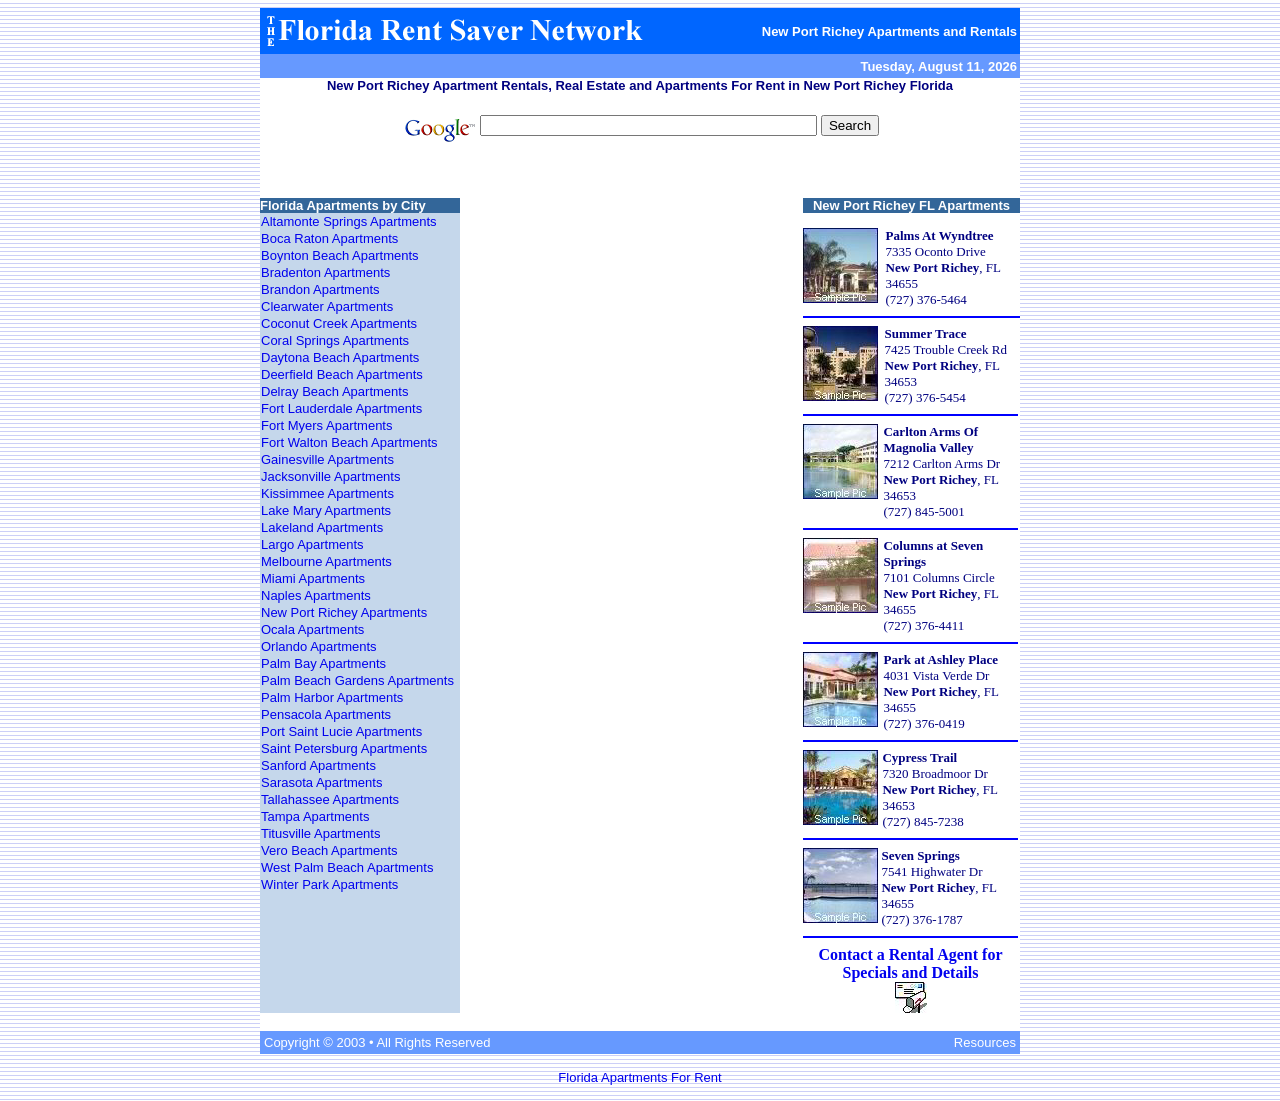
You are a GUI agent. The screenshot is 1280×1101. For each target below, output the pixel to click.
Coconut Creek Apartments (339, 323)
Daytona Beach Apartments (340, 357)
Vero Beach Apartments (329, 850)
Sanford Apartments (318, 765)
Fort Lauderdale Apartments (341, 408)
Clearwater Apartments (327, 306)
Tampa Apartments (315, 816)
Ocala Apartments (312, 629)
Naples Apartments (316, 595)
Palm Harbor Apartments (332, 697)
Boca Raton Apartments (329, 238)
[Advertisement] (640, 172)
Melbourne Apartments (326, 561)
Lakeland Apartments (322, 527)
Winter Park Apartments (329, 884)
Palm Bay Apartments (323, 663)
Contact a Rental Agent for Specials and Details (911, 963)
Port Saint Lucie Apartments (341, 731)
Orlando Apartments (319, 646)
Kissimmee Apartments (327, 493)
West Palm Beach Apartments (347, 867)
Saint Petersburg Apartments (344, 748)
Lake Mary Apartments (326, 510)
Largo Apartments (312, 544)
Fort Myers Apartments (326, 425)
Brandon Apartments (320, 289)
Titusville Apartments (320, 833)
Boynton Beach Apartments (340, 255)
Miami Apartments (313, 578)
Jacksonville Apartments (330, 476)
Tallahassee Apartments (330, 799)
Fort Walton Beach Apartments (349, 442)
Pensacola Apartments (326, 714)
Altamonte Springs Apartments (349, 221)
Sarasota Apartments (321, 782)
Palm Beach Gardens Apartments (357, 680)
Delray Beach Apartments (334, 391)
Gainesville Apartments (327, 459)
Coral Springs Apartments (335, 340)
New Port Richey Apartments (344, 612)
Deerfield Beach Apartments (342, 374)
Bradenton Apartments (325, 272)
